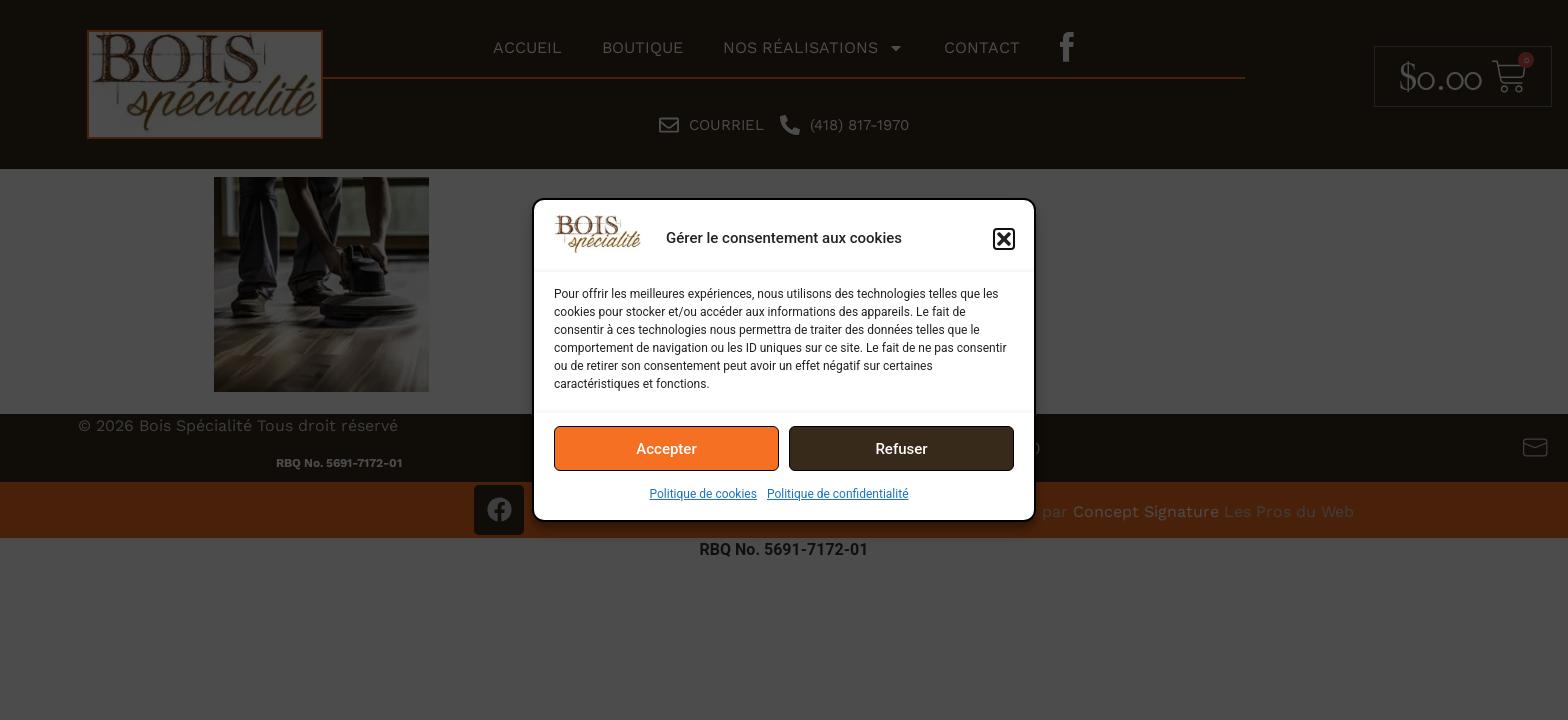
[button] (1004, 239)
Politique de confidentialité (838, 494)
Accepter (666, 449)
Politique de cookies (703, 494)
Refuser (901, 449)
